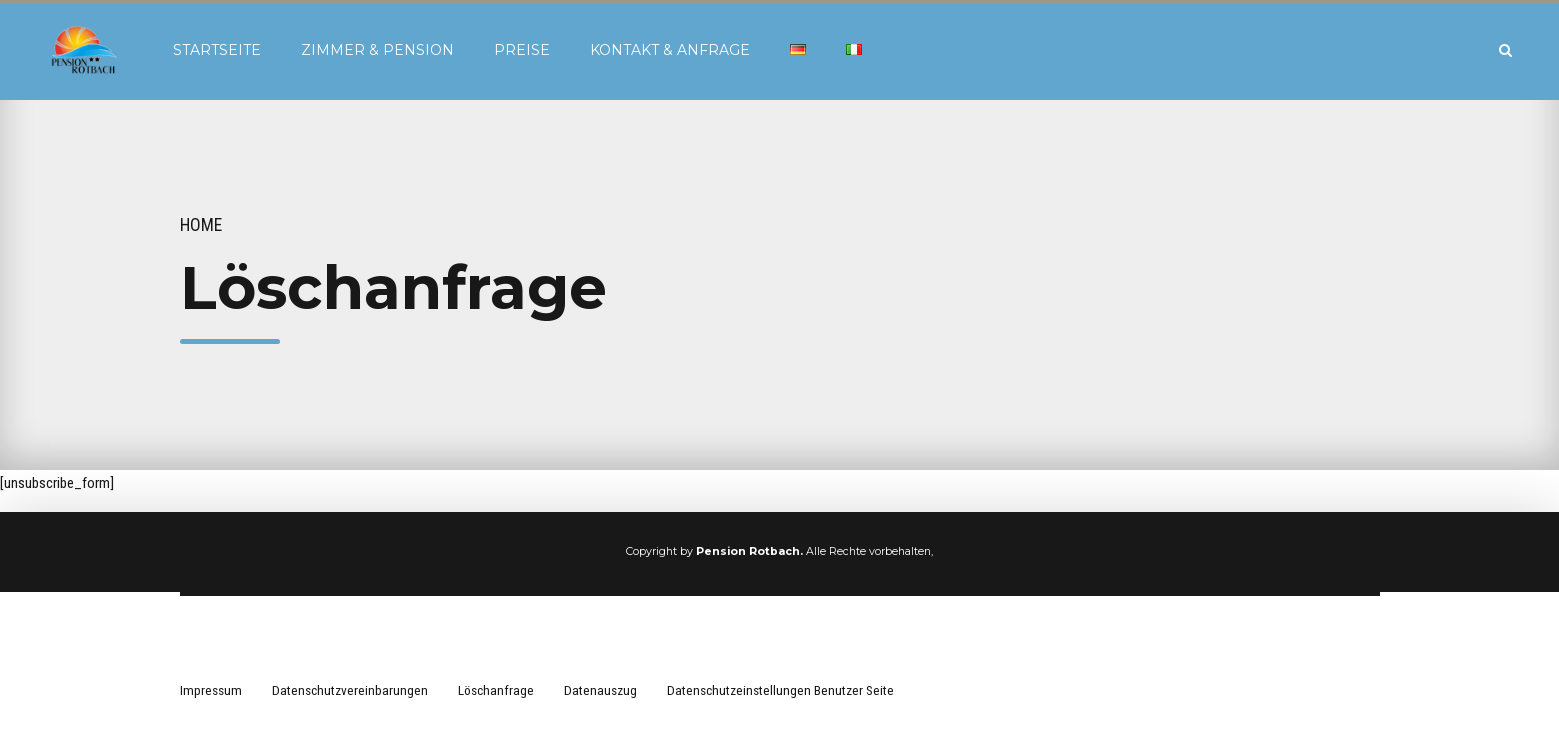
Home (201, 225)
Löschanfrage (496, 690)
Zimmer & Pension (377, 50)
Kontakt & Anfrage (670, 50)
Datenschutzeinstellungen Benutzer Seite (780, 690)
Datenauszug (600, 690)
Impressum (211, 690)
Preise (522, 50)
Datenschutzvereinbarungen (350, 690)
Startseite (217, 50)
